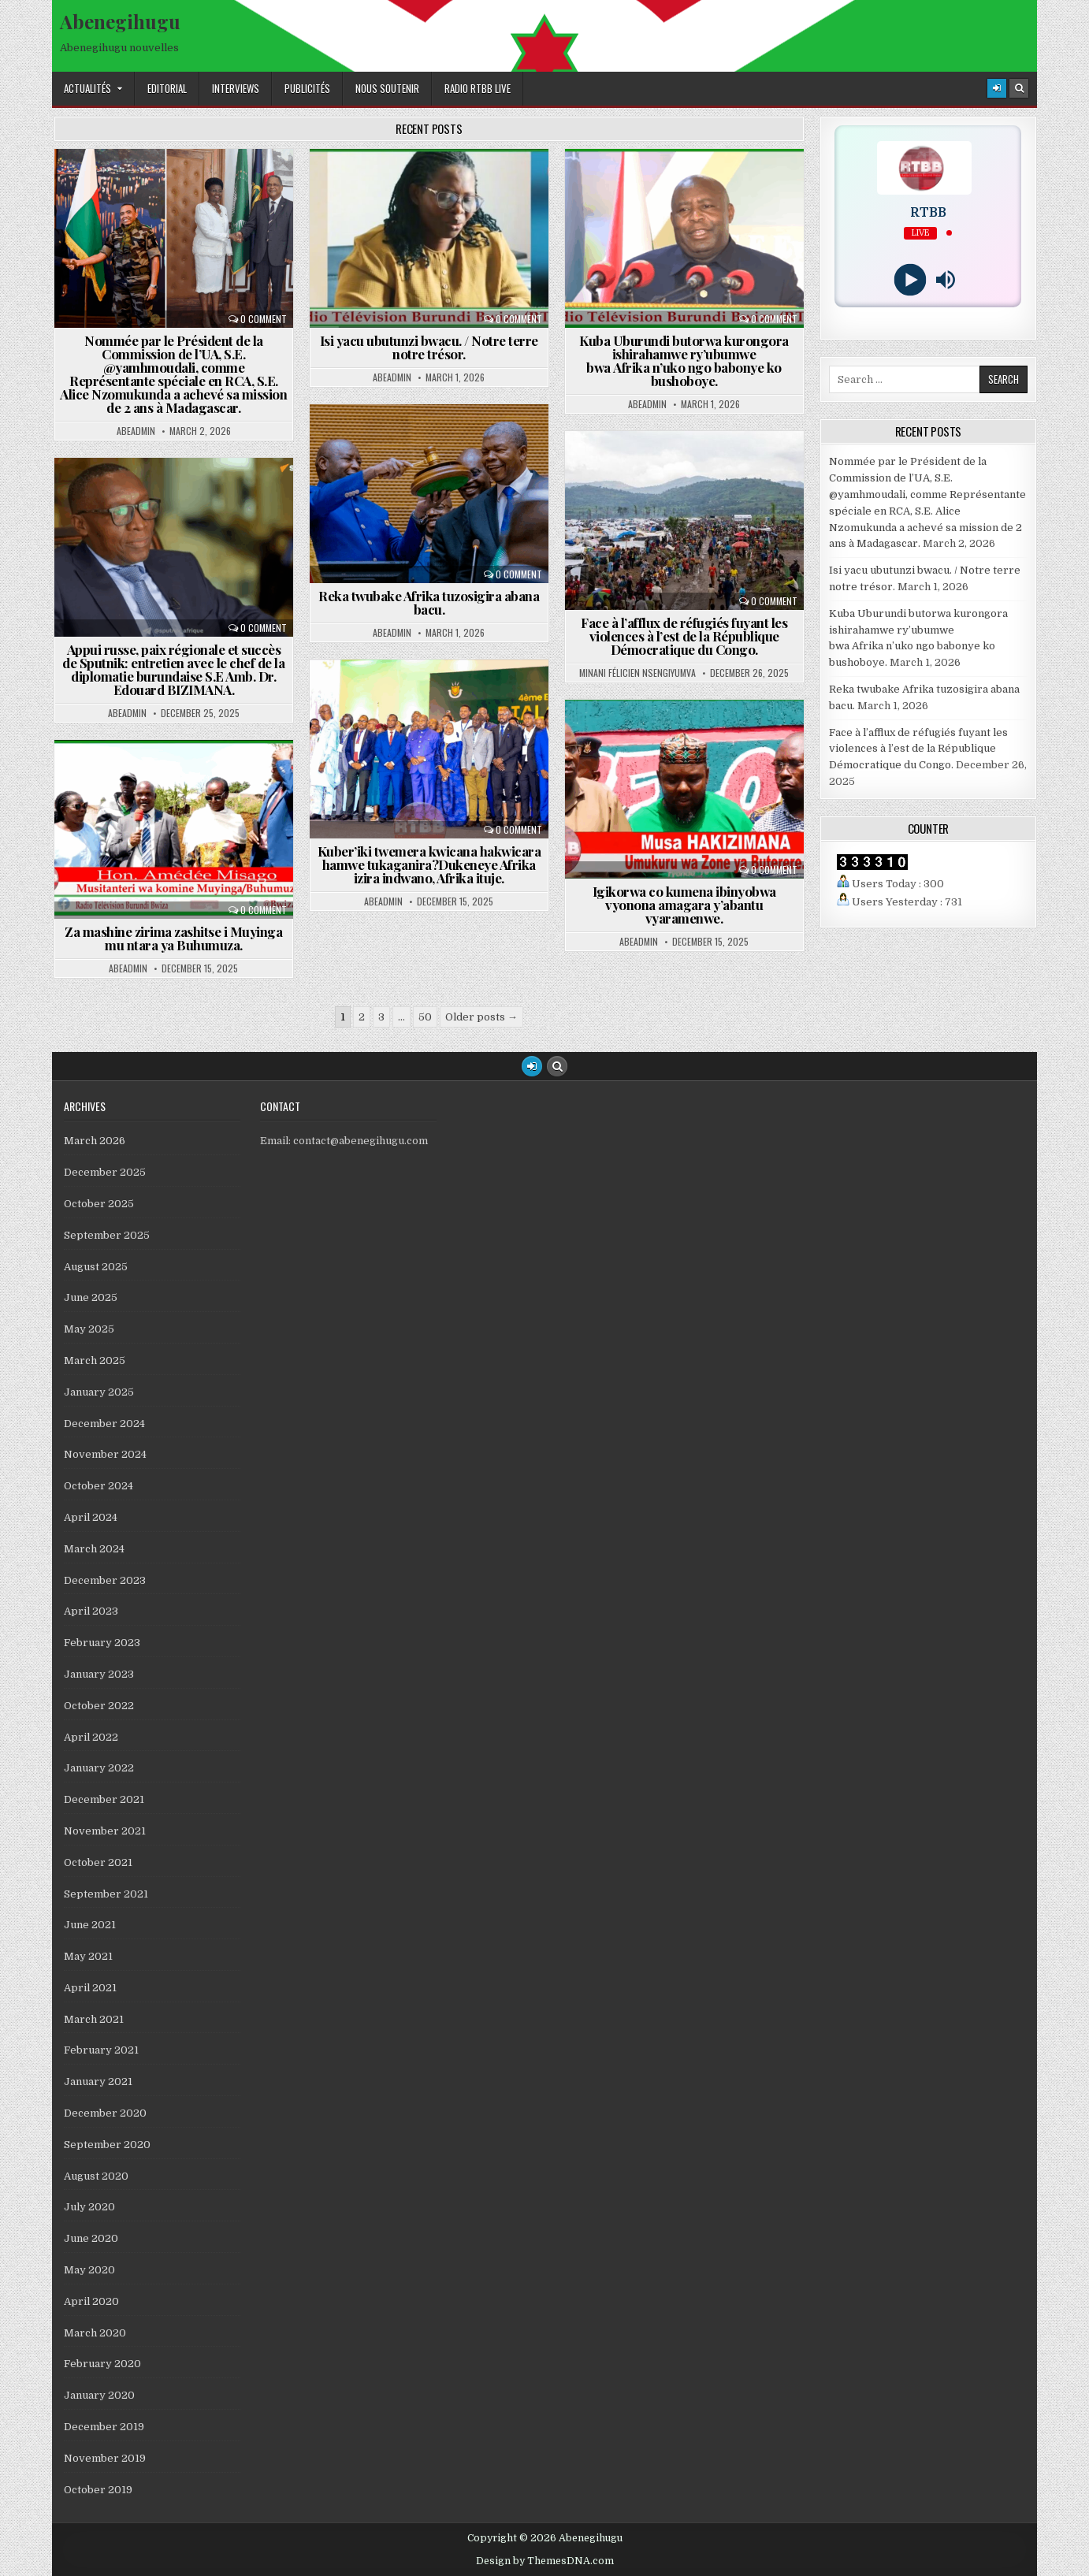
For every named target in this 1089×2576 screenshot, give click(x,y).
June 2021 (90, 1925)
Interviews (235, 88)
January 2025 (99, 1392)
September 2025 (107, 1235)
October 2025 (99, 1204)
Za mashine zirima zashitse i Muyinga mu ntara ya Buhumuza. (173, 938)
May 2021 (88, 1956)
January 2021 (98, 2081)
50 (425, 1017)
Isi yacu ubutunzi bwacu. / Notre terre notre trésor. (429, 347)
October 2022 (99, 1706)
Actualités (87, 88)
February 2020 (102, 2364)
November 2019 (105, 2458)
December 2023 (105, 1580)
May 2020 (89, 2270)
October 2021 (98, 1862)
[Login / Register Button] (532, 1066)
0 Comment (263, 319)
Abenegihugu (120, 21)
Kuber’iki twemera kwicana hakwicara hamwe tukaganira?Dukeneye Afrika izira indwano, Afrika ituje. (429, 864)
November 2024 (105, 1454)
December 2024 (104, 1423)
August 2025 (96, 1267)
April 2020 (91, 2301)
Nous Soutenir (387, 88)
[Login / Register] (996, 88)
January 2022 (99, 1768)
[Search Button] (1018, 88)
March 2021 (94, 2019)
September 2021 (106, 1894)
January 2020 (99, 2395)
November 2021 (105, 1831)
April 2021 (90, 1988)
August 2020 (96, 2176)
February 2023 (102, 1643)
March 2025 (94, 1360)
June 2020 (91, 2238)
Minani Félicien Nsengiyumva (637, 673)
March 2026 (94, 1141)
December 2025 (105, 1172)
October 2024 (98, 1486)
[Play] (910, 280)
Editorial (167, 88)
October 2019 (98, 2490)
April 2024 (90, 1517)
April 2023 (91, 1611)
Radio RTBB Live (477, 88)
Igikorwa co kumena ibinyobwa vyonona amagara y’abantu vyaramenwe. (684, 905)
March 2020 (95, 2333)
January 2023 (99, 1674)
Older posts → (481, 1017)
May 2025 (89, 1329)
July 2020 (89, 2207)
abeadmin (136, 431)
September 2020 (107, 2144)
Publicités (307, 88)
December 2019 (104, 2427)
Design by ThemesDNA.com (545, 2561)
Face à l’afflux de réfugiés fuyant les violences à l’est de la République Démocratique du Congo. (684, 636)
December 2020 (105, 2113)
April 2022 (91, 1737)
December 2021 (104, 1799)
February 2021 (101, 2050)
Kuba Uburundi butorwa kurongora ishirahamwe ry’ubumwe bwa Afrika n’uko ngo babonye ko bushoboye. (684, 360)
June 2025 (90, 1297)
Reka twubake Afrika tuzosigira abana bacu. (428, 602)
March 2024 (94, 1549)
